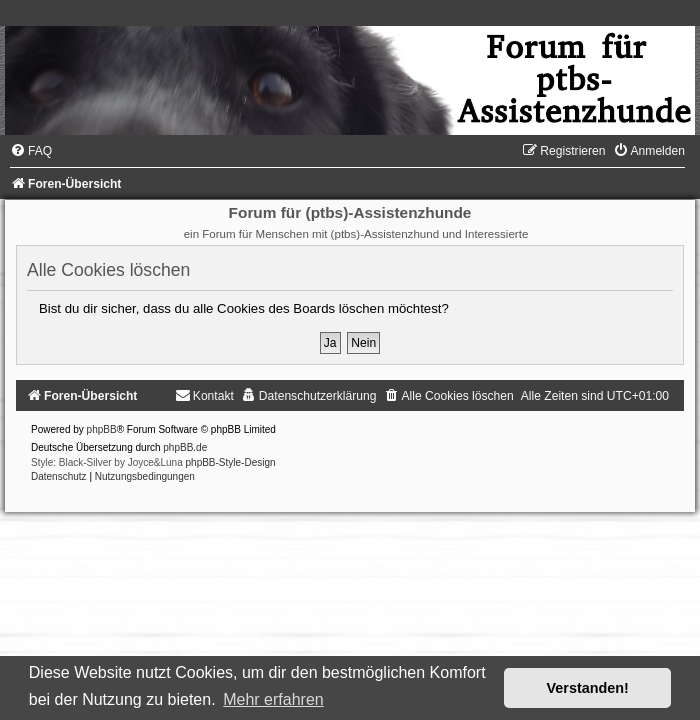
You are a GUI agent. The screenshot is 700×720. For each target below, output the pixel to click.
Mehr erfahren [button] (273, 699)
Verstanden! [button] (588, 688)
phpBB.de (185, 447)
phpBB (102, 429)
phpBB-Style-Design (231, 462)
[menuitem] (31, 151)
